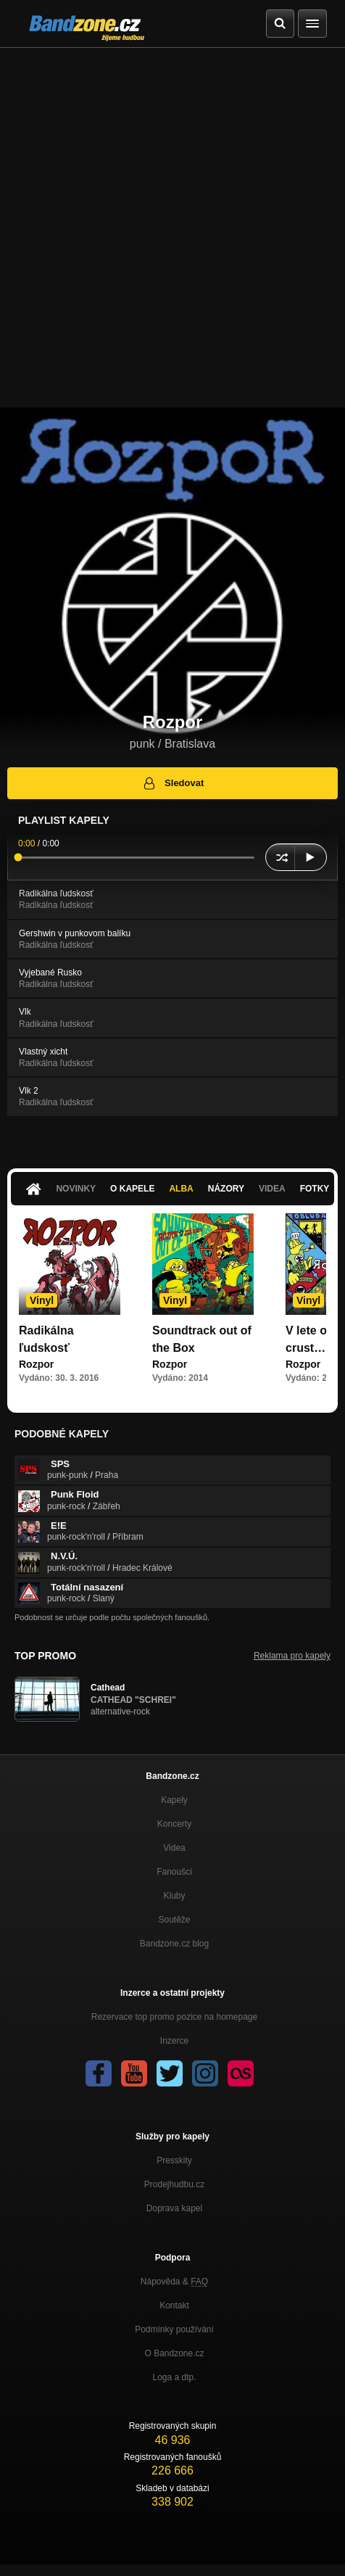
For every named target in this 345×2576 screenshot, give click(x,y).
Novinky (76, 1189)
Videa (272, 1189)
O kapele (132, 1189)
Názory (226, 1189)
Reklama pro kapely (292, 1656)
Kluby (174, 1896)
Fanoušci (174, 1872)
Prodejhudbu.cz (174, 2184)
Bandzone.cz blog (174, 1944)
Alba (181, 1189)
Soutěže (174, 1920)
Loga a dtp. (174, 2377)
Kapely (174, 1800)
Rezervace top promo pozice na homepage (174, 2017)
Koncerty (174, 1824)
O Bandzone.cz (174, 2353)
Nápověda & (174, 2281)
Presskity (174, 2160)
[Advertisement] (172, 227)
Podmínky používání (174, 2329)
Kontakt (174, 2305)
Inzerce (174, 2041)
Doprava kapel (174, 2208)
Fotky (315, 1189)
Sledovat (172, 783)
